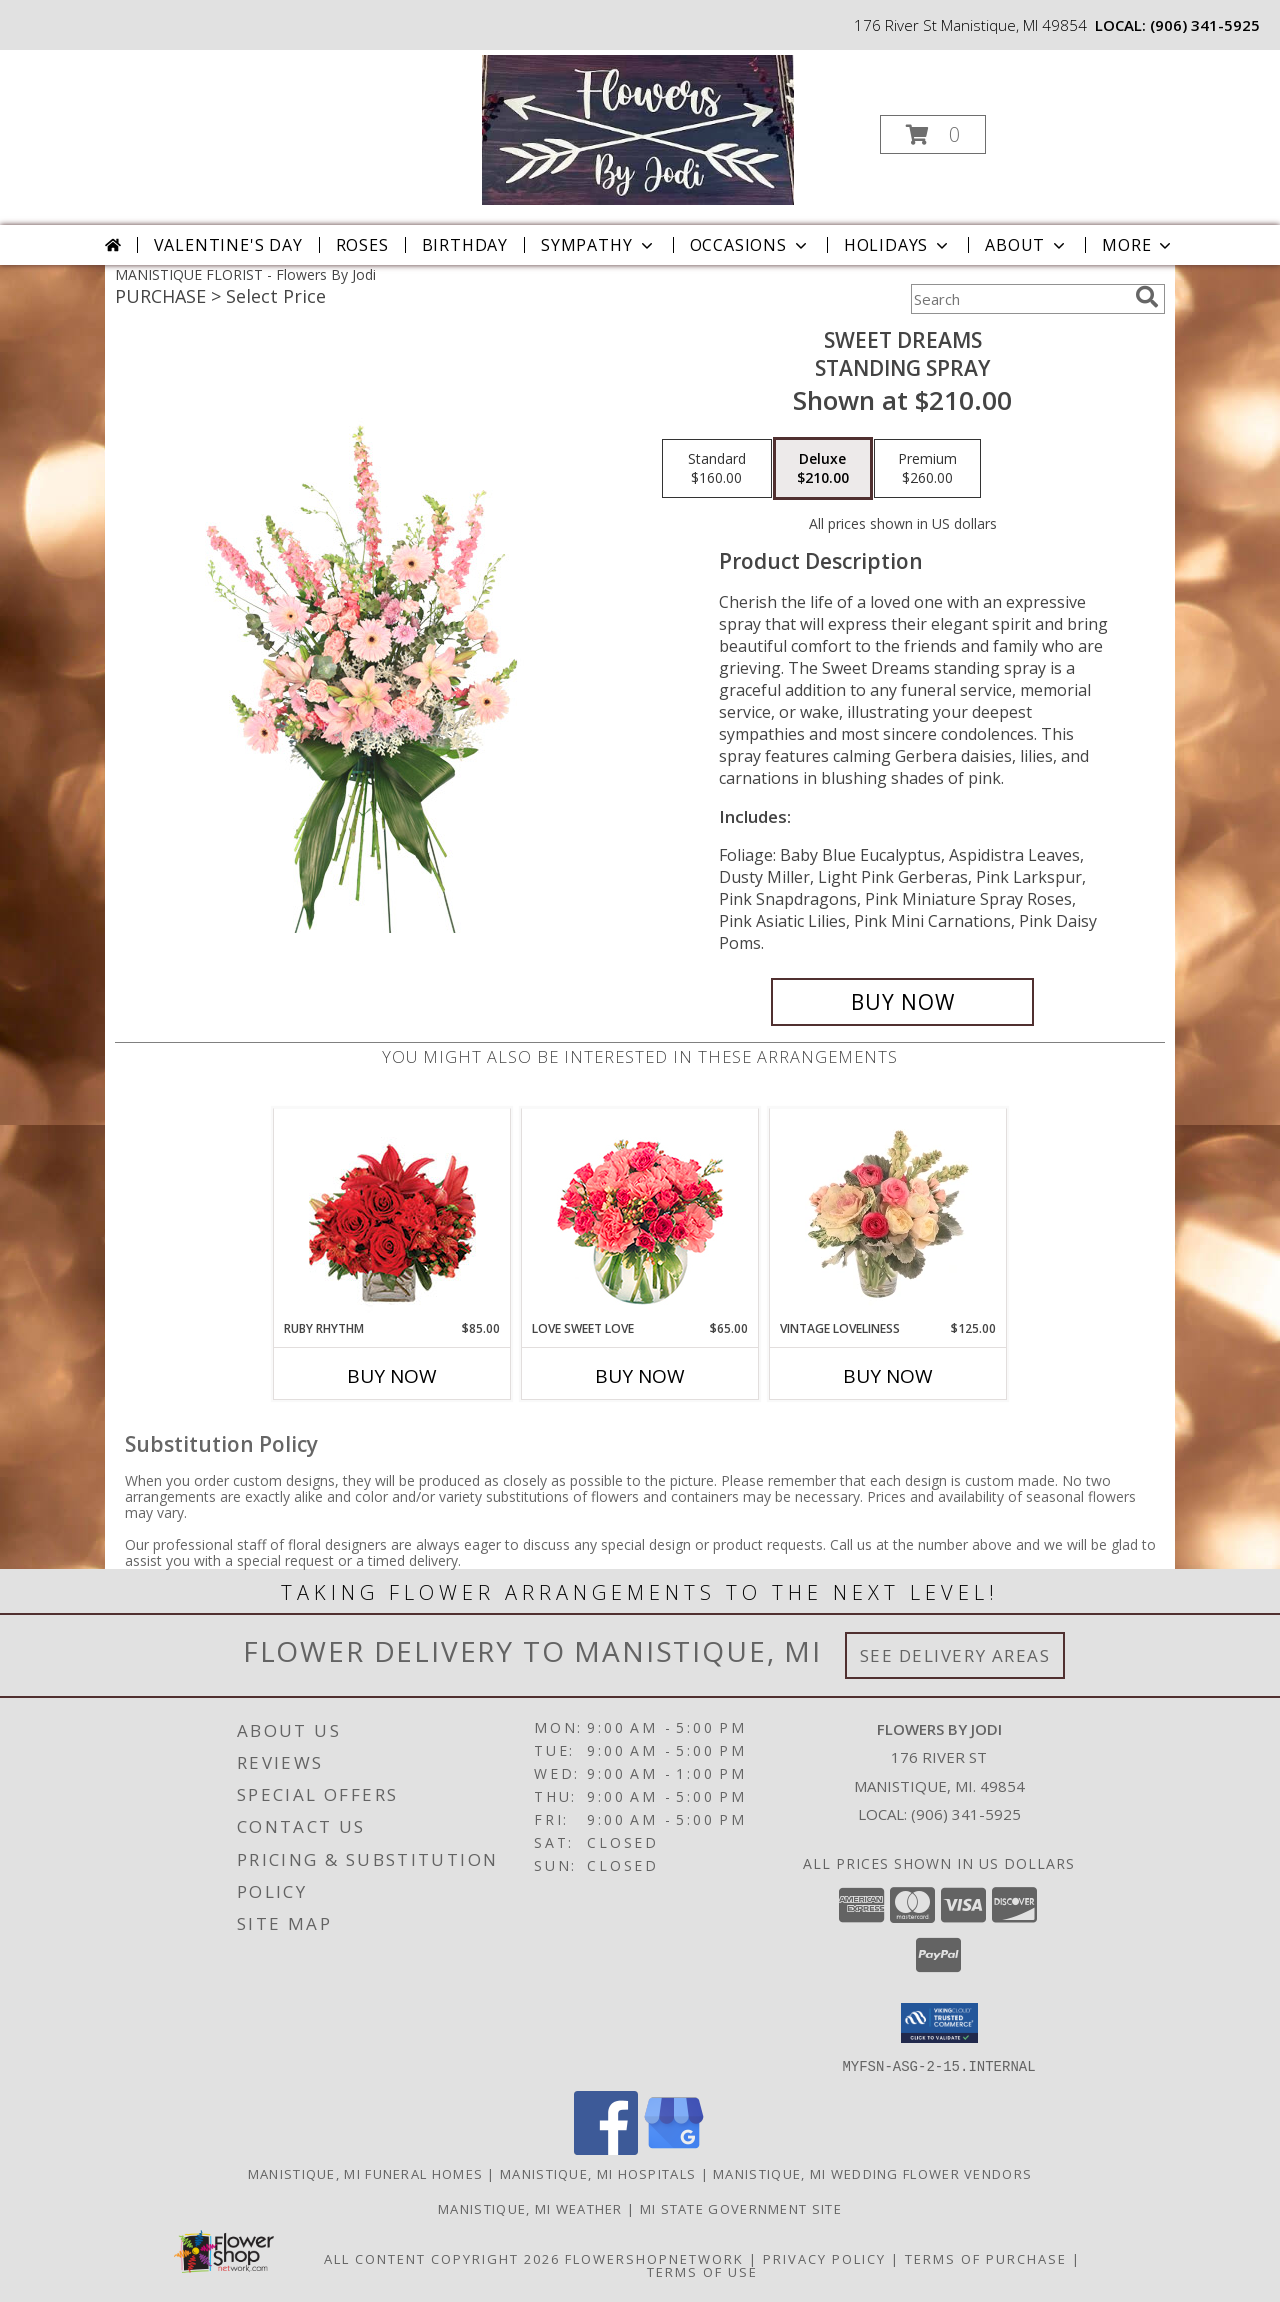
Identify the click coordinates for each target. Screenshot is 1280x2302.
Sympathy (598, 245)
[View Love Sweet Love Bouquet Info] (640, 1214)
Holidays (898, 245)
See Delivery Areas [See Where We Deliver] (955, 1655)
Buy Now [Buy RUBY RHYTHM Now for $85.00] (392, 1376)
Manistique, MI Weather (530, 2208)
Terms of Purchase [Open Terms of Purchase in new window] (986, 2258)
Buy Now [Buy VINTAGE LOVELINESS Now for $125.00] (888, 1376)
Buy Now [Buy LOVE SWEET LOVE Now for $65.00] (640, 1376)
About (1027, 245)
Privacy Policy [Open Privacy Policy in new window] (824, 2258)
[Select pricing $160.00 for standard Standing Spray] (717, 469)
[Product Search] (1019, 299)
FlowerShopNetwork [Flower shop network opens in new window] (654, 2258)
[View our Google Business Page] (674, 2148)
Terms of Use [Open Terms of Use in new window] (702, 2271)
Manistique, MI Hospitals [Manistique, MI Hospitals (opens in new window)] (598, 2173)
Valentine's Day (228, 245)
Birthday (465, 245)
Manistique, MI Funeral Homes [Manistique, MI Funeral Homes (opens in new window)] (365, 2173)
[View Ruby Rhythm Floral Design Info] (392, 1214)
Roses (362, 245)
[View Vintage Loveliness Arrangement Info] (888, 1214)
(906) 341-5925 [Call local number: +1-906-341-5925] (1205, 25)
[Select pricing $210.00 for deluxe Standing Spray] (823, 469)
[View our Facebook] (606, 2148)
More (1138, 245)
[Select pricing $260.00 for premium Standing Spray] (927, 469)
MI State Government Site (741, 2208)
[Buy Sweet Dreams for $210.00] (902, 1002)
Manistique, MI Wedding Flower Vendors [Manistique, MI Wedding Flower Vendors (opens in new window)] (872, 2173)
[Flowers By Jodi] (637, 128)
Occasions (750, 245)
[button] (933, 134)
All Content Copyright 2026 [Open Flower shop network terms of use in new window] (442, 2258)
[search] (1147, 297)
